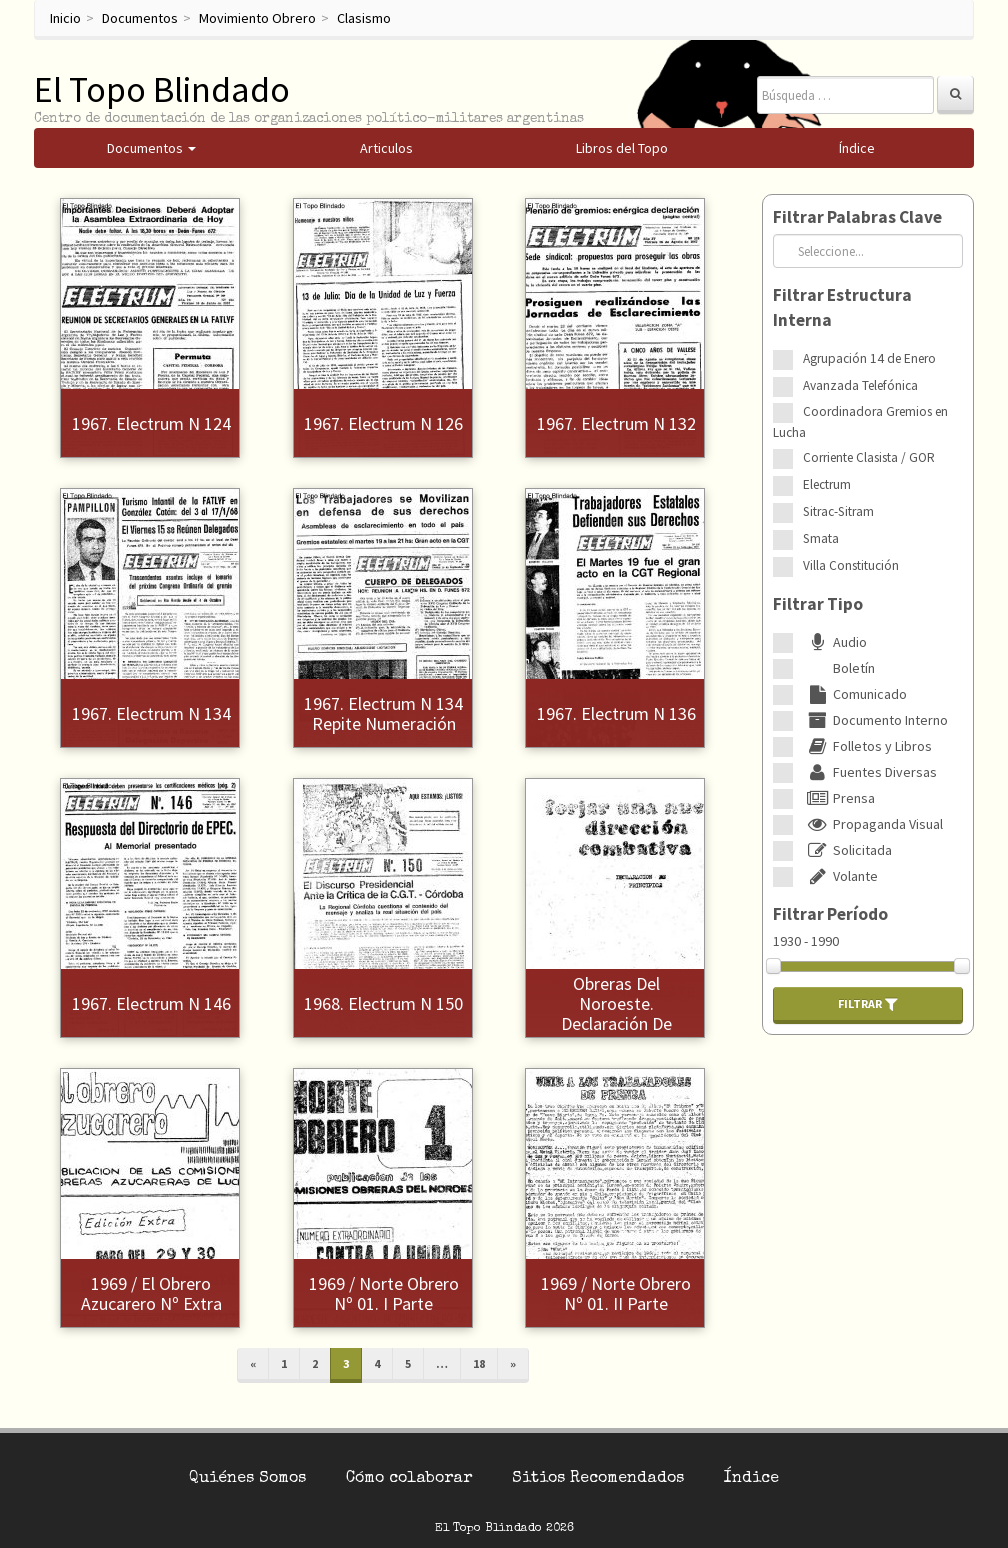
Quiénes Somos (247, 1479)
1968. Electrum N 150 (383, 1003)
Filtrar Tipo (818, 604)
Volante (840, 876)
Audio (835, 642)
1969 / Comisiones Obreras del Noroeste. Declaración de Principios (616, 1003)
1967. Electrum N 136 (616, 713)
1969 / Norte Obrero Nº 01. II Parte (616, 1293)
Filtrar (868, 1004)
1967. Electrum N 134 (151, 713)
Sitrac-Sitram (838, 511)
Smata (821, 538)
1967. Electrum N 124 (151, 423)
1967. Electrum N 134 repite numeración (383, 713)
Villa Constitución (851, 565)
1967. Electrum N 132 (616, 423)
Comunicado (855, 694)
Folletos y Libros (867, 746)
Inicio (65, 18)
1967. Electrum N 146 (151, 1003)
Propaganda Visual (873, 824)
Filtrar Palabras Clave (857, 217)
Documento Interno (875, 720)
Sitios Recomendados (598, 1479)
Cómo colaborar (409, 1479)
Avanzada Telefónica (860, 385)
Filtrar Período (830, 914)
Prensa (839, 798)
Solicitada (847, 850)
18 (479, 1363)
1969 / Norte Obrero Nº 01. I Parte (384, 1293)
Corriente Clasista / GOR (869, 457)
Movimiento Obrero (257, 18)
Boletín (839, 668)
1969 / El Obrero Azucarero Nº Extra (151, 1293)
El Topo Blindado (162, 89)
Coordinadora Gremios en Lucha (860, 422)
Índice (751, 1479)
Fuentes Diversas (870, 772)
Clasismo (364, 18)
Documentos (140, 18)
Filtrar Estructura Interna (842, 307)
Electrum (827, 484)
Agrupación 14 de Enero (869, 358)
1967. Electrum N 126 (383, 423)
